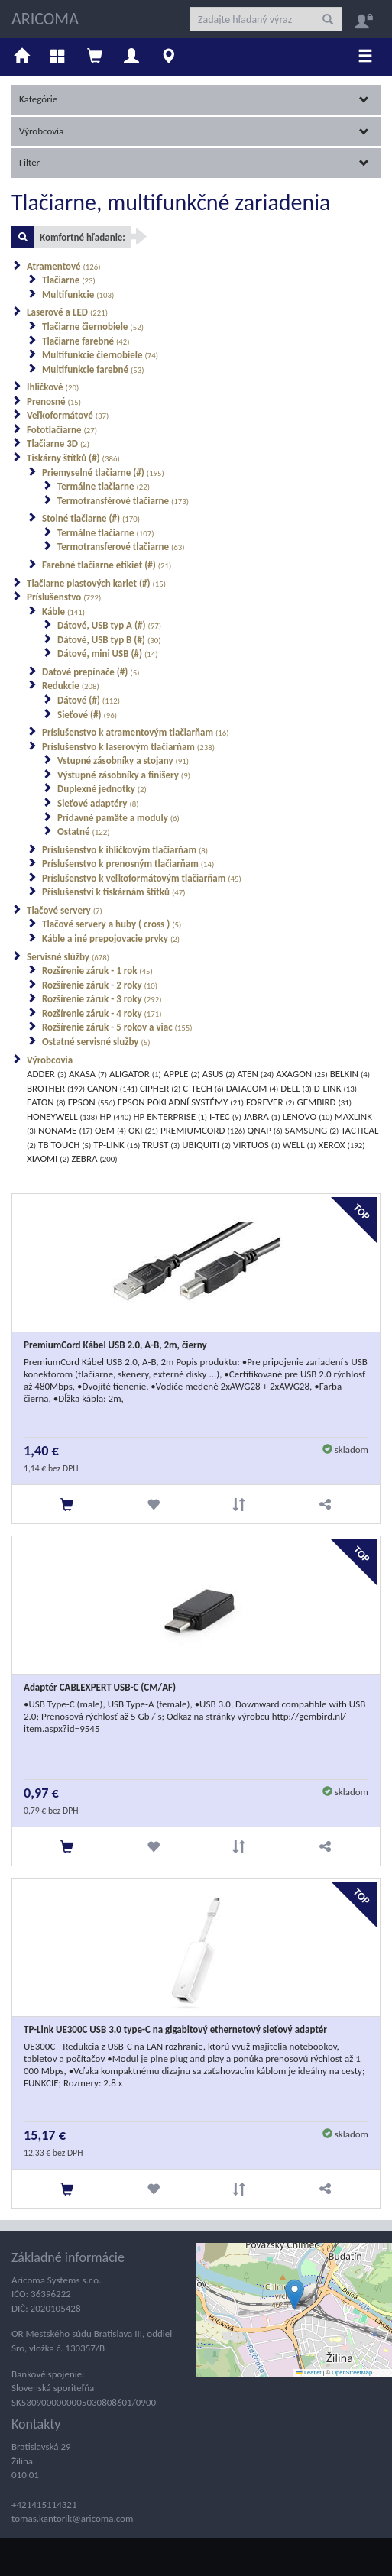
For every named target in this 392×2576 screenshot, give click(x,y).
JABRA (262, 1116)
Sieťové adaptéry (97, 803)
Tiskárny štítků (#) (73, 458)
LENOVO (307, 1116)
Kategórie (194, 99)
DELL (295, 1088)
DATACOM (252, 1088)
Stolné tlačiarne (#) (91, 518)
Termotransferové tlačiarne (121, 546)
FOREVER (270, 1102)
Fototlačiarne (62, 429)
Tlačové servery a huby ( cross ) (111, 924)
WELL (299, 1144)
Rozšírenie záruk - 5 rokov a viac (117, 1027)
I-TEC (225, 1116)
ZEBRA (94, 1158)
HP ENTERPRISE (170, 1116)
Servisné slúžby (68, 957)
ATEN (255, 1073)
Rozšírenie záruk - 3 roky (102, 999)
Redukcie (70, 685)
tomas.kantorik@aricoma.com (72, 2518)
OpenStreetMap (352, 2372)
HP (115, 1116)
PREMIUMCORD (202, 1130)
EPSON (91, 1102)
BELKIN (350, 1073)
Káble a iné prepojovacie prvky (111, 938)
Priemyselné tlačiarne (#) (103, 472)
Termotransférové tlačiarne (123, 500)
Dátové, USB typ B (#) (108, 640)
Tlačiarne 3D (58, 443)
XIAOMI (48, 1158)
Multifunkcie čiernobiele (100, 355)
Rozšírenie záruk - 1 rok (97, 970)
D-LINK (335, 1088)
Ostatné (83, 831)
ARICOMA (45, 18)
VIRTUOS (256, 1144)
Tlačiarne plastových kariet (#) (96, 583)
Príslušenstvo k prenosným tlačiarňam (128, 863)
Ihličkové (53, 387)
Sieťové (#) (87, 714)
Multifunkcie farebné (93, 369)
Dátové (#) (88, 700)
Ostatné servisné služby (96, 1041)
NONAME (65, 1130)
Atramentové (64, 266)
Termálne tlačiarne (103, 486)
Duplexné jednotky (102, 788)
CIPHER (160, 1088)
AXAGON (301, 1073)
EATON (46, 1102)
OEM (110, 1130)
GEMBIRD (324, 1102)
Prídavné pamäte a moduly (118, 818)
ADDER (46, 1073)
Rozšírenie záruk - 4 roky (102, 1013)
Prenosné (54, 401)
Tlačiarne (69, 280)
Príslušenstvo (64, 597)
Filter (194, 162)
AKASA (88, 1073)
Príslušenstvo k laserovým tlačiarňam (128, 746)
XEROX (342, 1144)
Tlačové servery (64, 910)
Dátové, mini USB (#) (107, 653)
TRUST (161, 1144)
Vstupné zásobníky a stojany (123, 760)
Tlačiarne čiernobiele (93, 326)
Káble (63, 611)
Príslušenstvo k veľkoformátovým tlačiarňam (141, 878)
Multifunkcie (78, 294)
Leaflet (308, 2372)
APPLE (182, 1073)
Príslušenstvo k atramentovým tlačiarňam (135, 732)
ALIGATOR (135, 1073)
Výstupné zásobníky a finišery (123, 775)
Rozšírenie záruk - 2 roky (99, 985)
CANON (112, 1088)
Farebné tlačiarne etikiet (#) (106, 565)
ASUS (218, 1073)
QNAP (264, 1130)
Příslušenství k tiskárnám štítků (114, 892)
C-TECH (203, 1088)
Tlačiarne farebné (86, 341)
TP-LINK (116, 1144)
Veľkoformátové (68, 415)
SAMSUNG (312, 1130)
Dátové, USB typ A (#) (109, 625)
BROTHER (56, 1088)
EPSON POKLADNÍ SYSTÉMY (181, 1102)
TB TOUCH (64, 1144)
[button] (294, 2294)
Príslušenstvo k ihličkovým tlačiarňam (125, 850)
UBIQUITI (206, 1144)
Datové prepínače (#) (90, 672)
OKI (143, 1130)
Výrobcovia (194, 131)
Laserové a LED (67, 312)
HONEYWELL (62, 1116)
